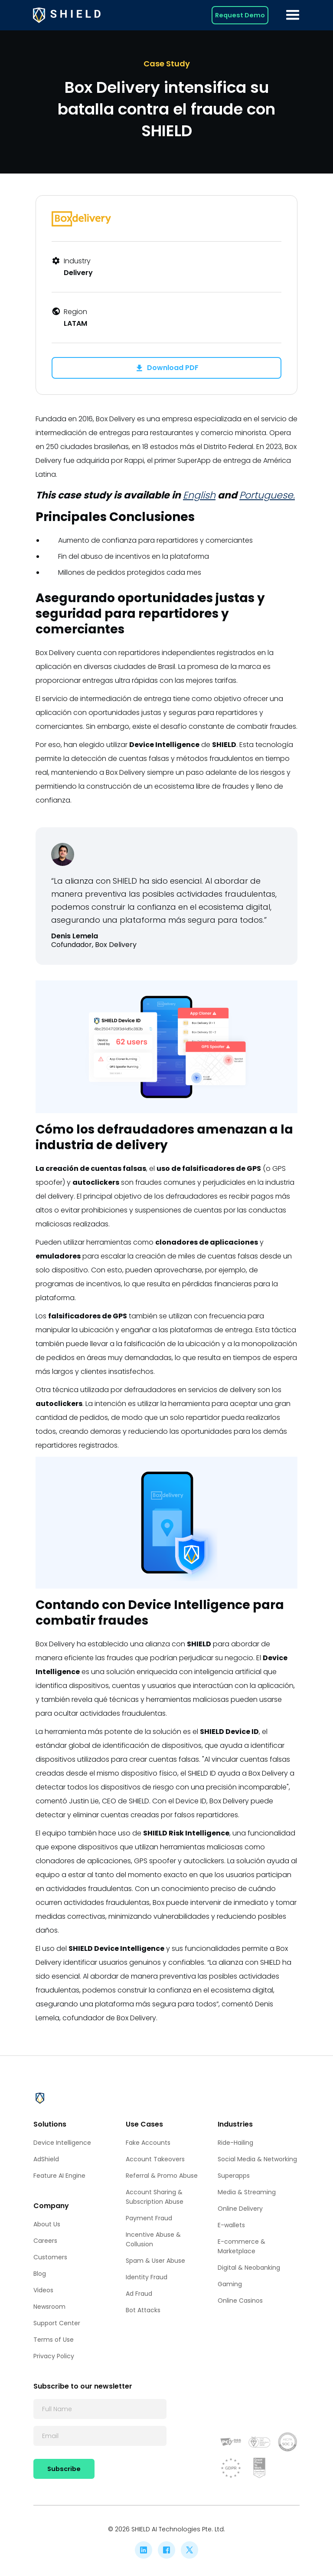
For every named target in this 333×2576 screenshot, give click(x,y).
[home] (67, 15)
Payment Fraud (149, 2218)
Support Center (56, 2323)
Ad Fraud (139, 2293)
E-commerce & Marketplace (241, 2246)
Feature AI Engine (59, 2175)
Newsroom (49, 2306)
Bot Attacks (143, 2310)
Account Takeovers (155, 2159)
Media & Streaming (247, 2192)
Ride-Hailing (235, 2142)
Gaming (230, 2284)
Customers (50, 2257)
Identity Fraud (146, 2277)
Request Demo (240, 15)
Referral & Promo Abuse (162, 2175)
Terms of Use (53, 2339)
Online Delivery (240, 2208)
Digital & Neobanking (249, 2267)
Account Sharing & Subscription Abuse (154, 2197)
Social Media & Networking (257, 2159)
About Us (46, 2224)
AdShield (46, 2159)
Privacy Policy (53, 2356)
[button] (292, 15)
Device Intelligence (62, 2142)
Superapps (234, 2175)
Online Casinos (240, 2300)
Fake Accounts (148, 2142)
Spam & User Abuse (155, 2260)
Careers (45, 2240)
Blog (39, 2273)
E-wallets (231, 2225)
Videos (43, 2290)
